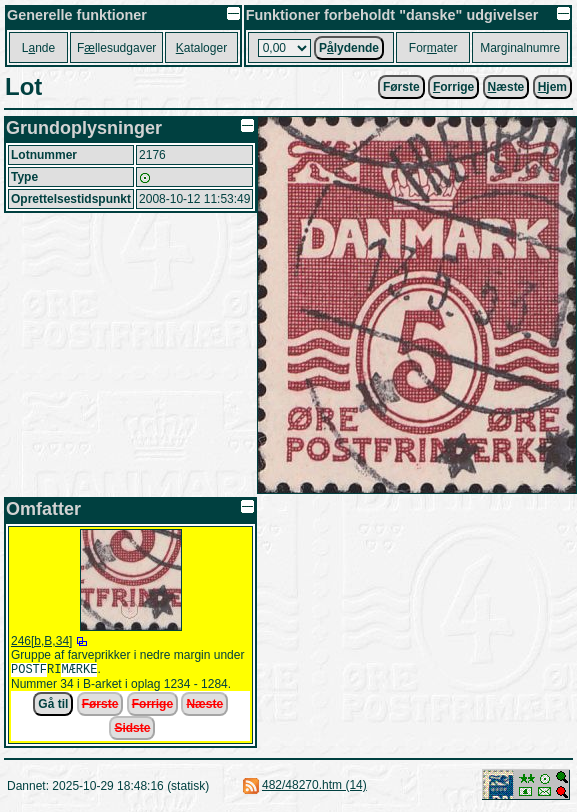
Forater (433, 48)
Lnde (38, 48)
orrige (453, 87)
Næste (204, 706)
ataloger (201, 48)
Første (401, 87)
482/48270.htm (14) (314, 787)
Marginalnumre (520, 48)
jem (552, 87)
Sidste (132, 730)
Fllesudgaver (116, 48)
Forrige (152, 706)
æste (506, 87)
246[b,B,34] (41, 641)
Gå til (53, 706)
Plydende (349, 48)
